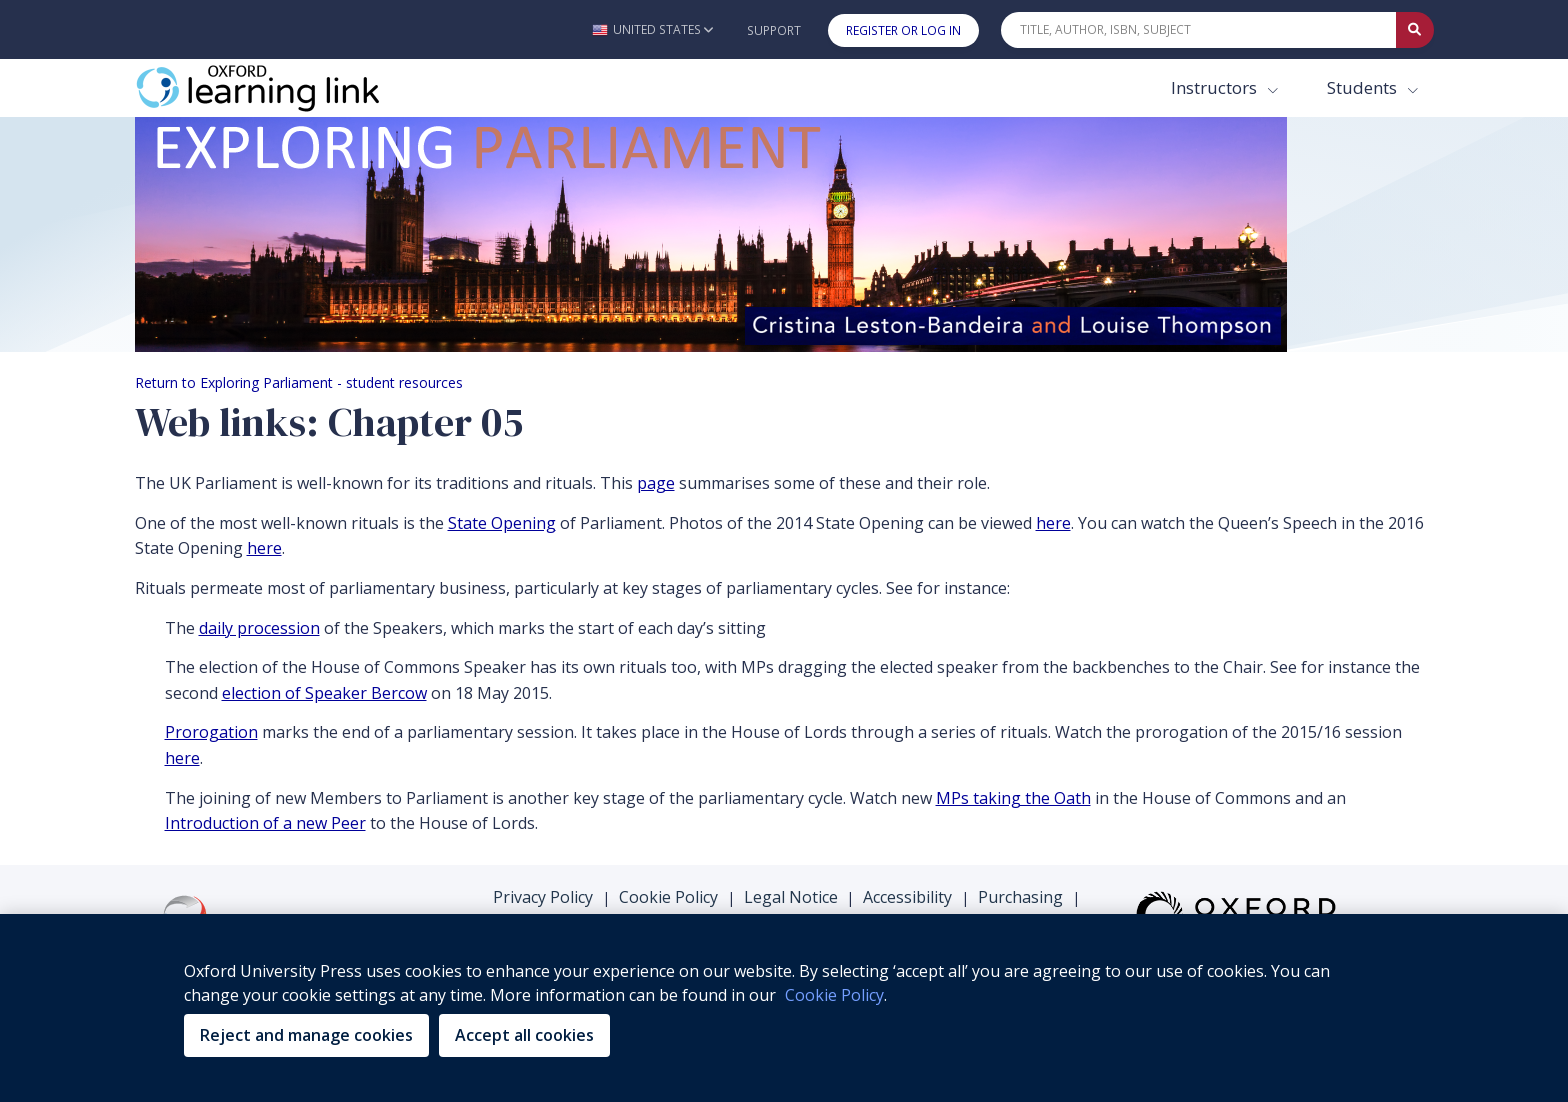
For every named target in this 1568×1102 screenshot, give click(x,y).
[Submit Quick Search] (1415, 30)
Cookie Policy (668, 897)
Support (774, 30)
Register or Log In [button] (903, 30)
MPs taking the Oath (1013, 798)
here (1053, 523)
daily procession (259, 628)
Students (1364, 87)
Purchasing (1020, 897)
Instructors (1216, 87)
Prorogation (211, 732)
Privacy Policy (543, 897)
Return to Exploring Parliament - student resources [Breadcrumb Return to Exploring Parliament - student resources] (299, 382)
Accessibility (907, 897)
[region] (784, 1008)
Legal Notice (791, 897)
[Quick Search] (1199, 30)
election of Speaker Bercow (324, 693)
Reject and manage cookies (306, 1035)
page (656, 483)
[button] (652, 29)
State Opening (502, 523)
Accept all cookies (524, 1035)
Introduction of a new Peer (265, 823)
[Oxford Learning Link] (285, 88)
